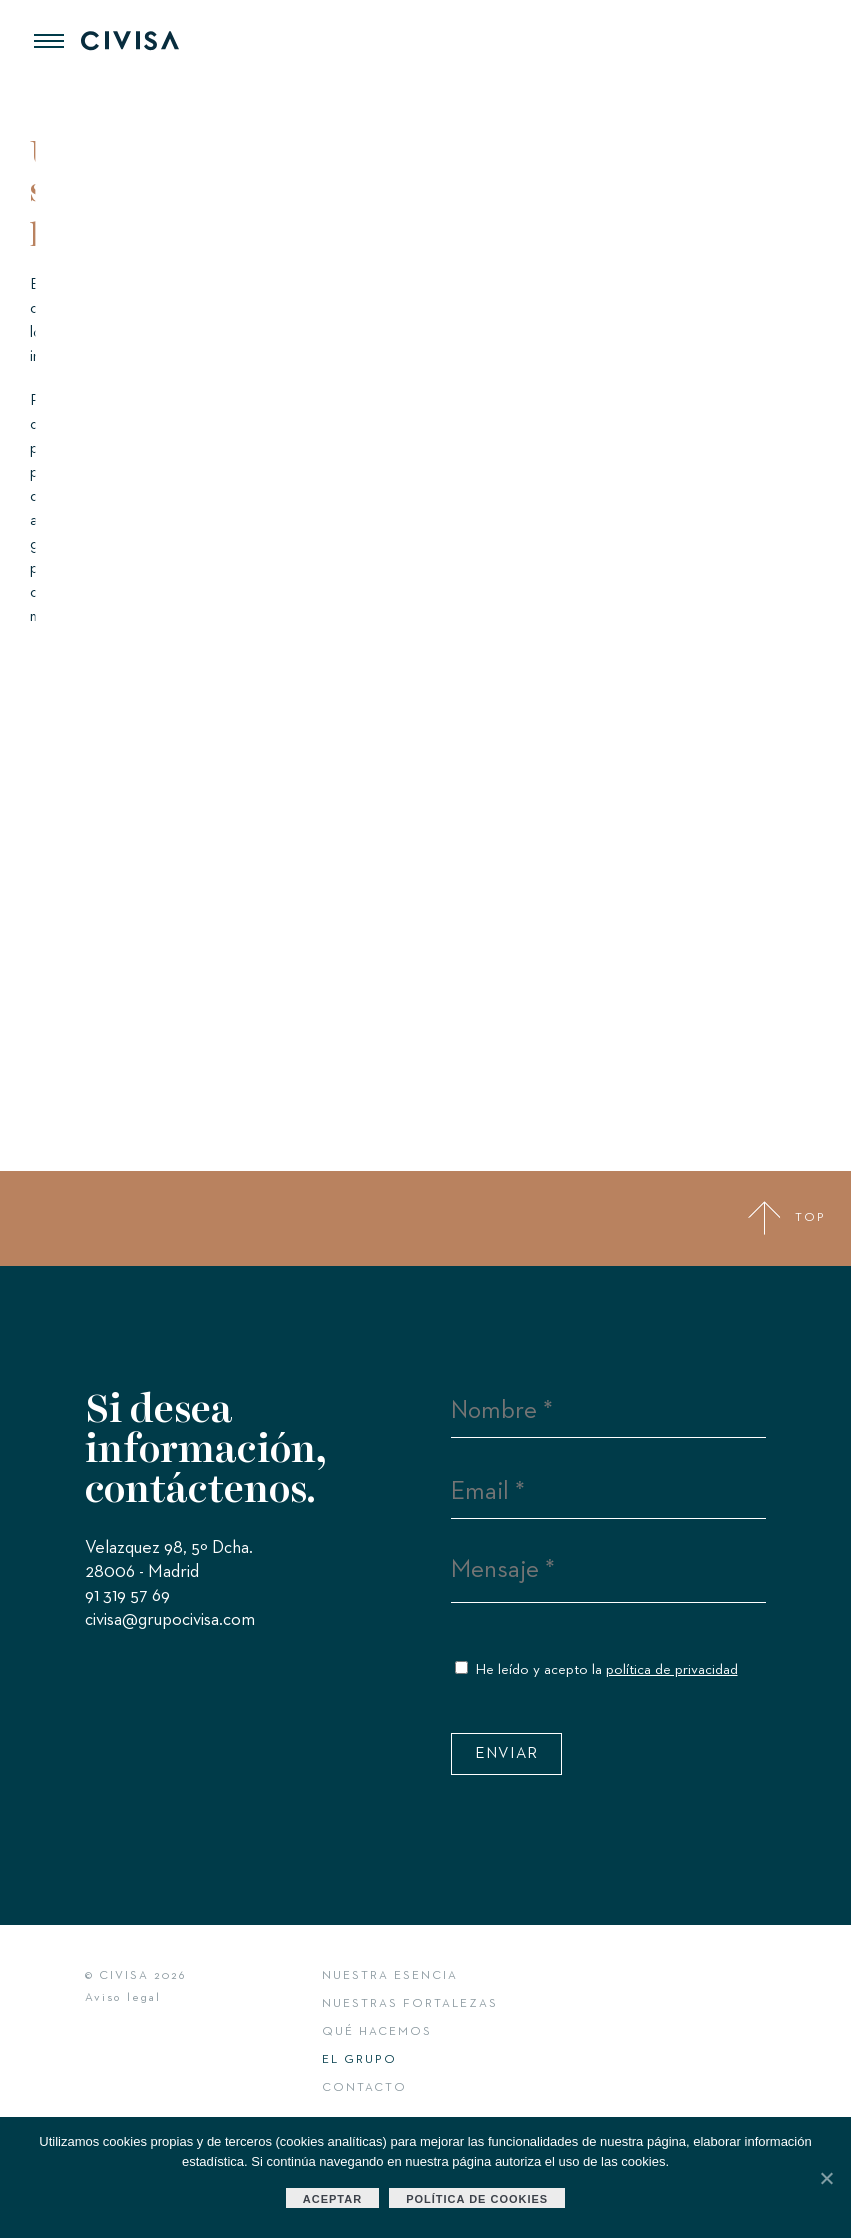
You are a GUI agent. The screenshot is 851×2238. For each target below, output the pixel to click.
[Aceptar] (826, 2178)
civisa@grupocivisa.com (170, 1624)
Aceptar (332, 2199)
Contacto (364, 2088)
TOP (786, 1218)
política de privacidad (672, 1669)
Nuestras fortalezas (410, 2004)
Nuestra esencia (390, 1976)
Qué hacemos (377, 2032)
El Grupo (359, 2060)
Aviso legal (123, 1998)
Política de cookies (477, 2199)
